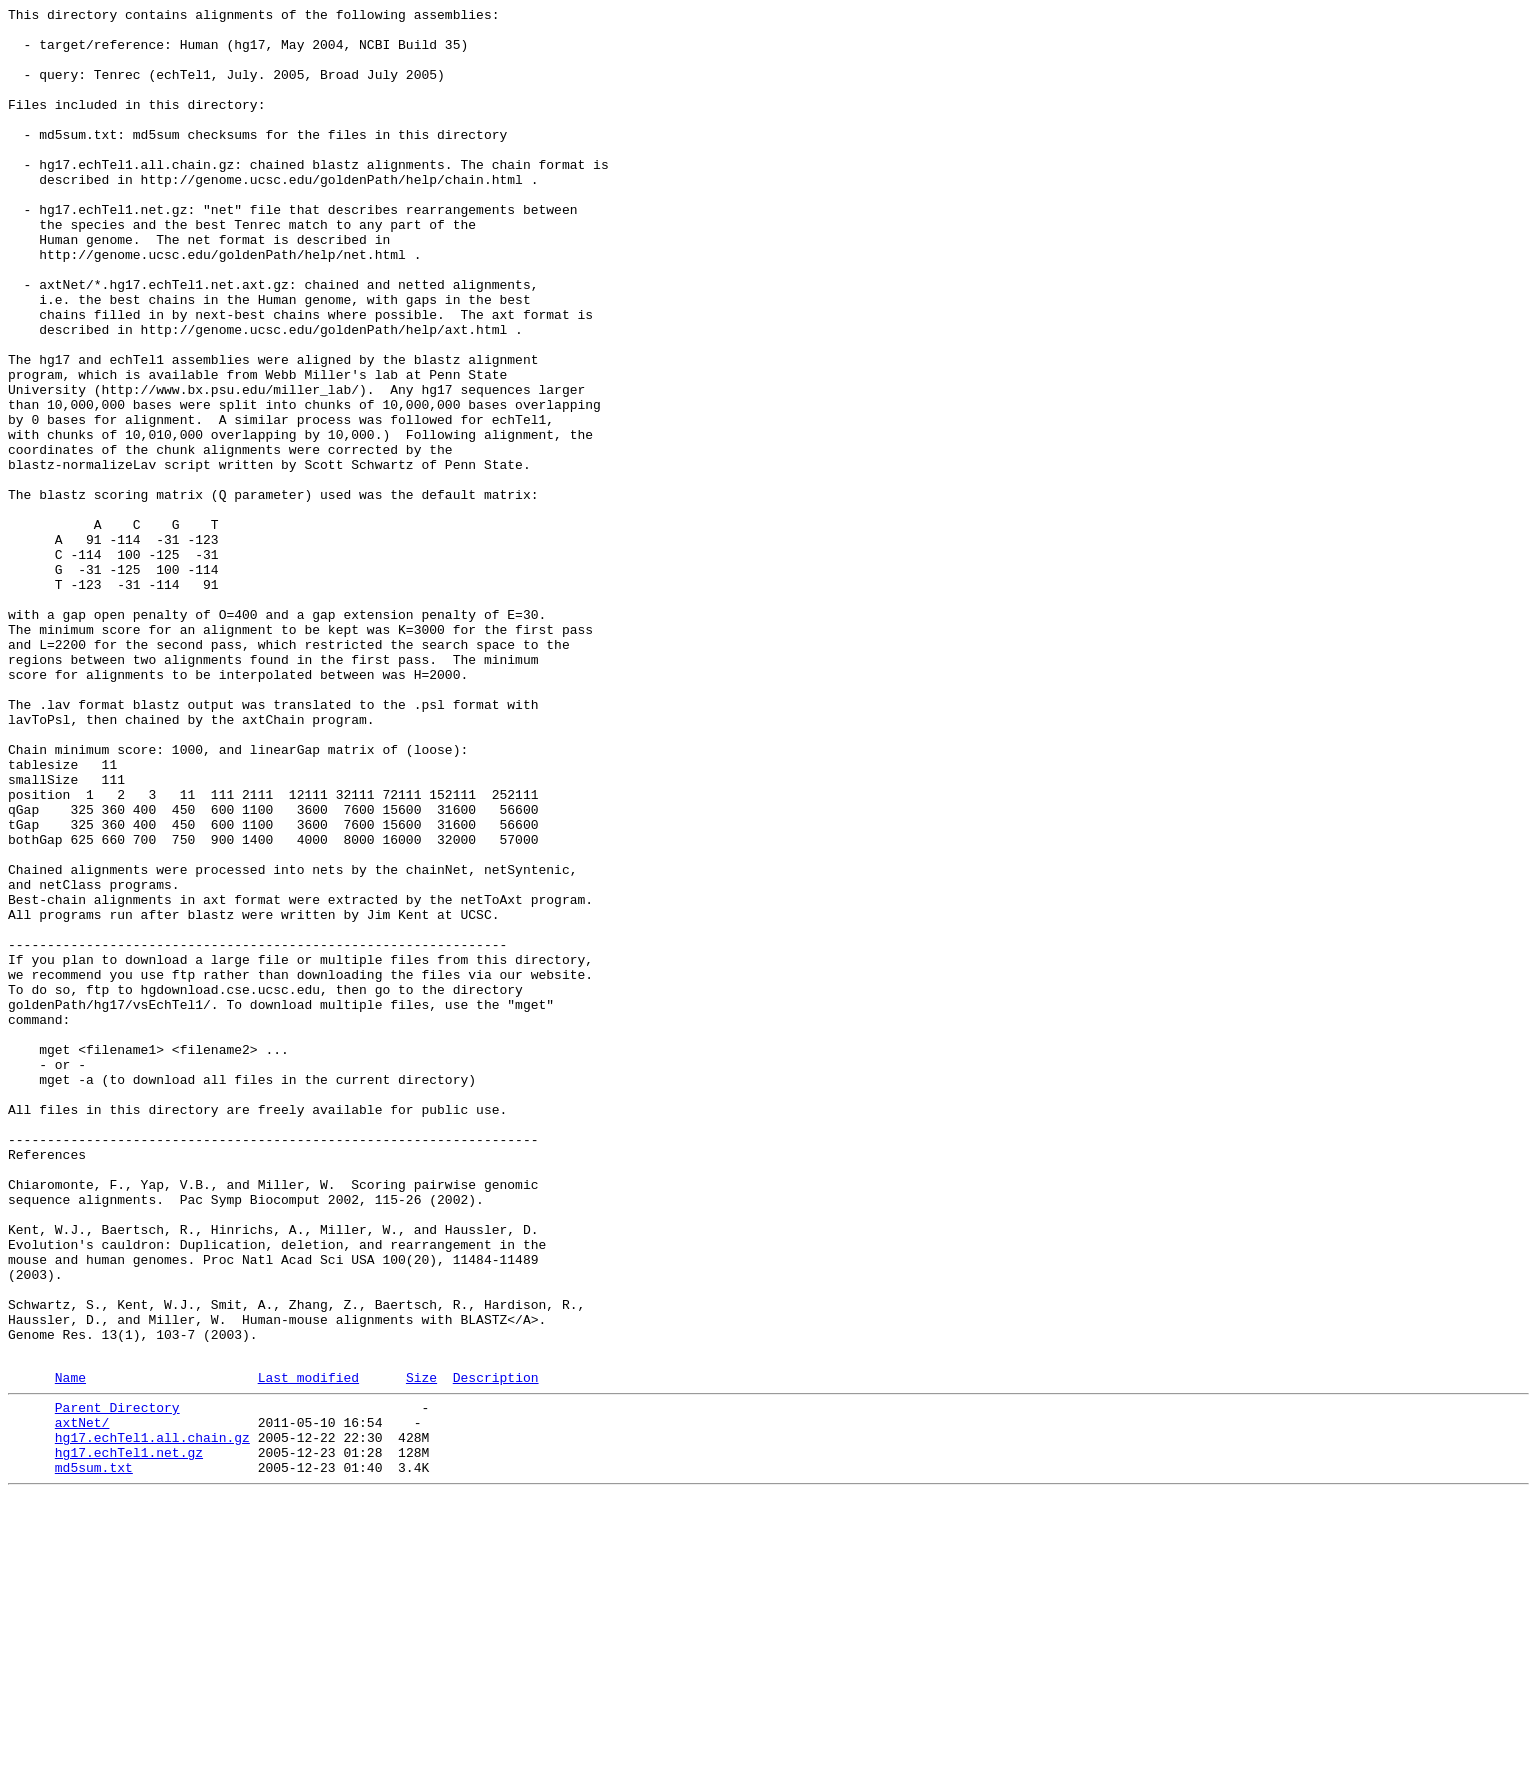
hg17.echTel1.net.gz (129, 1737)
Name (70, 1650)
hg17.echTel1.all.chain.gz (152, 1719)
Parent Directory (117, 1683)
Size (421, 1650)
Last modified (308, 1650)
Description (496, 1650)
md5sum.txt (94, 1755)
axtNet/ (82, 1701)
